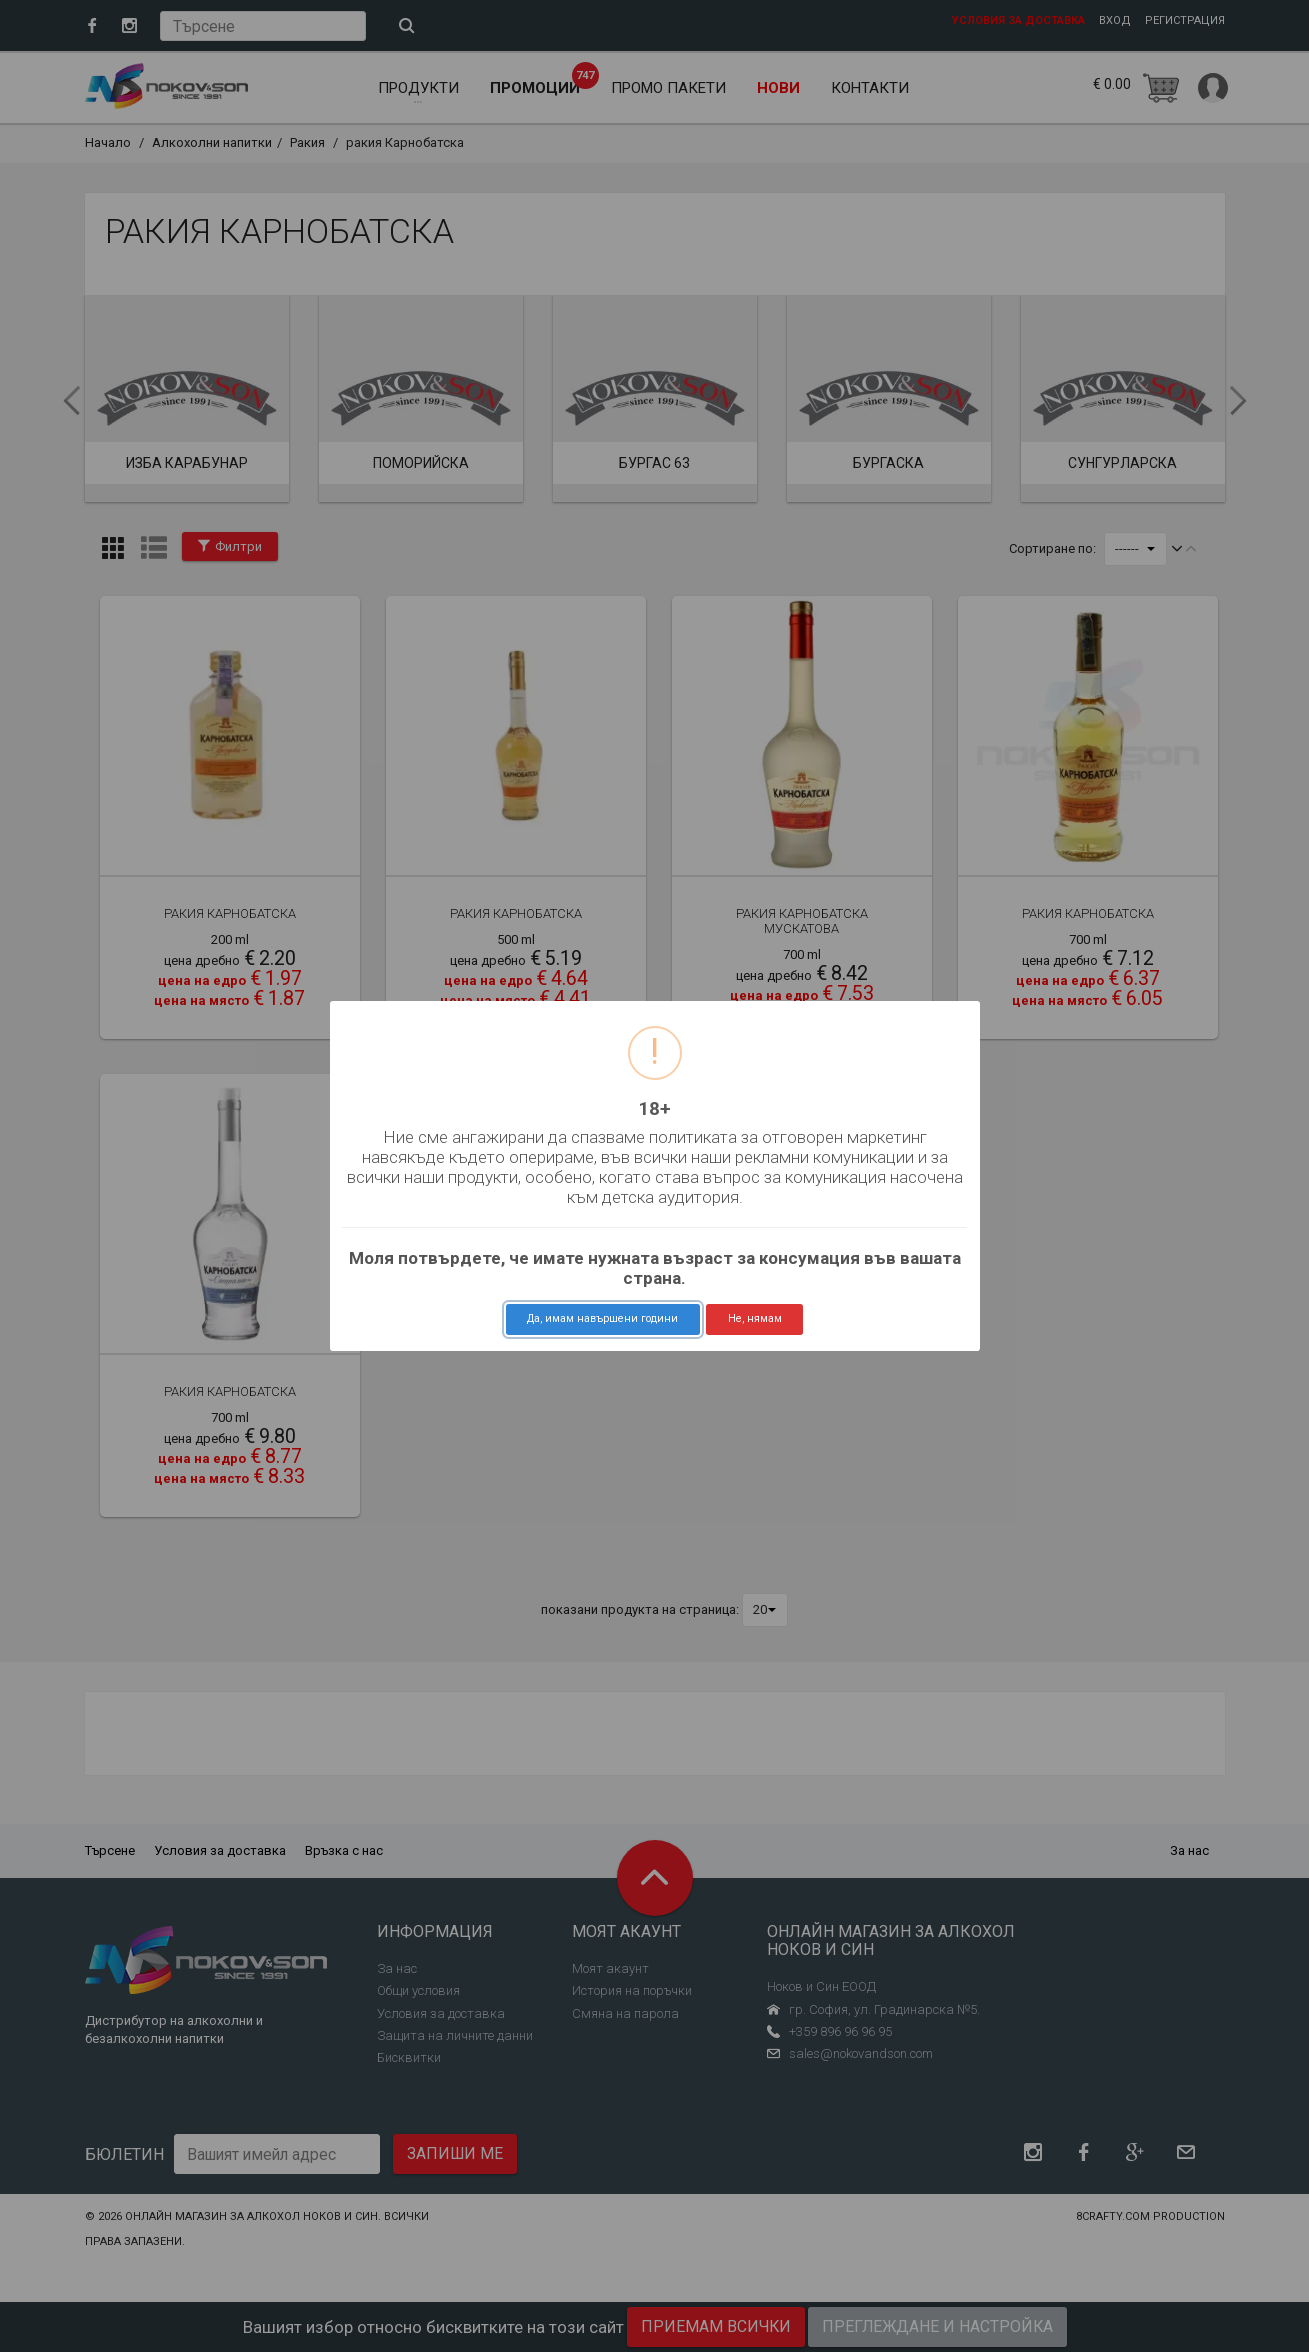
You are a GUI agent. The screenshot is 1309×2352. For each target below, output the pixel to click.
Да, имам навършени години (602, 1318)
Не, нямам (755, 1318)
